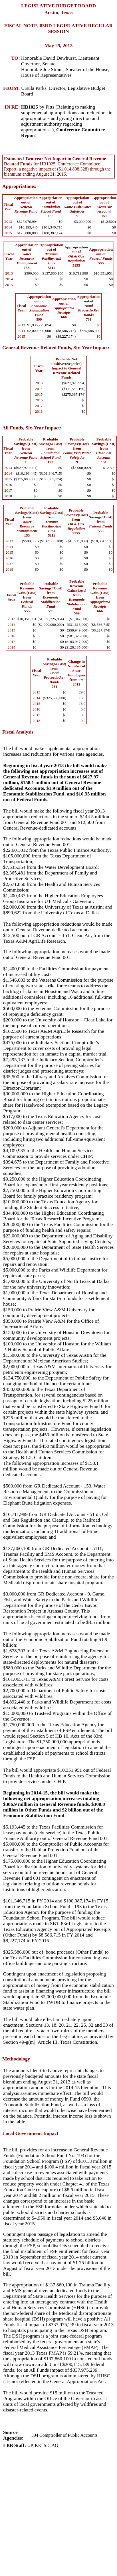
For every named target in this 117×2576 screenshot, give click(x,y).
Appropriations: (19, 186)
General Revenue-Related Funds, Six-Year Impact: (56, 347)
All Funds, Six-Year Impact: (32, 428)
